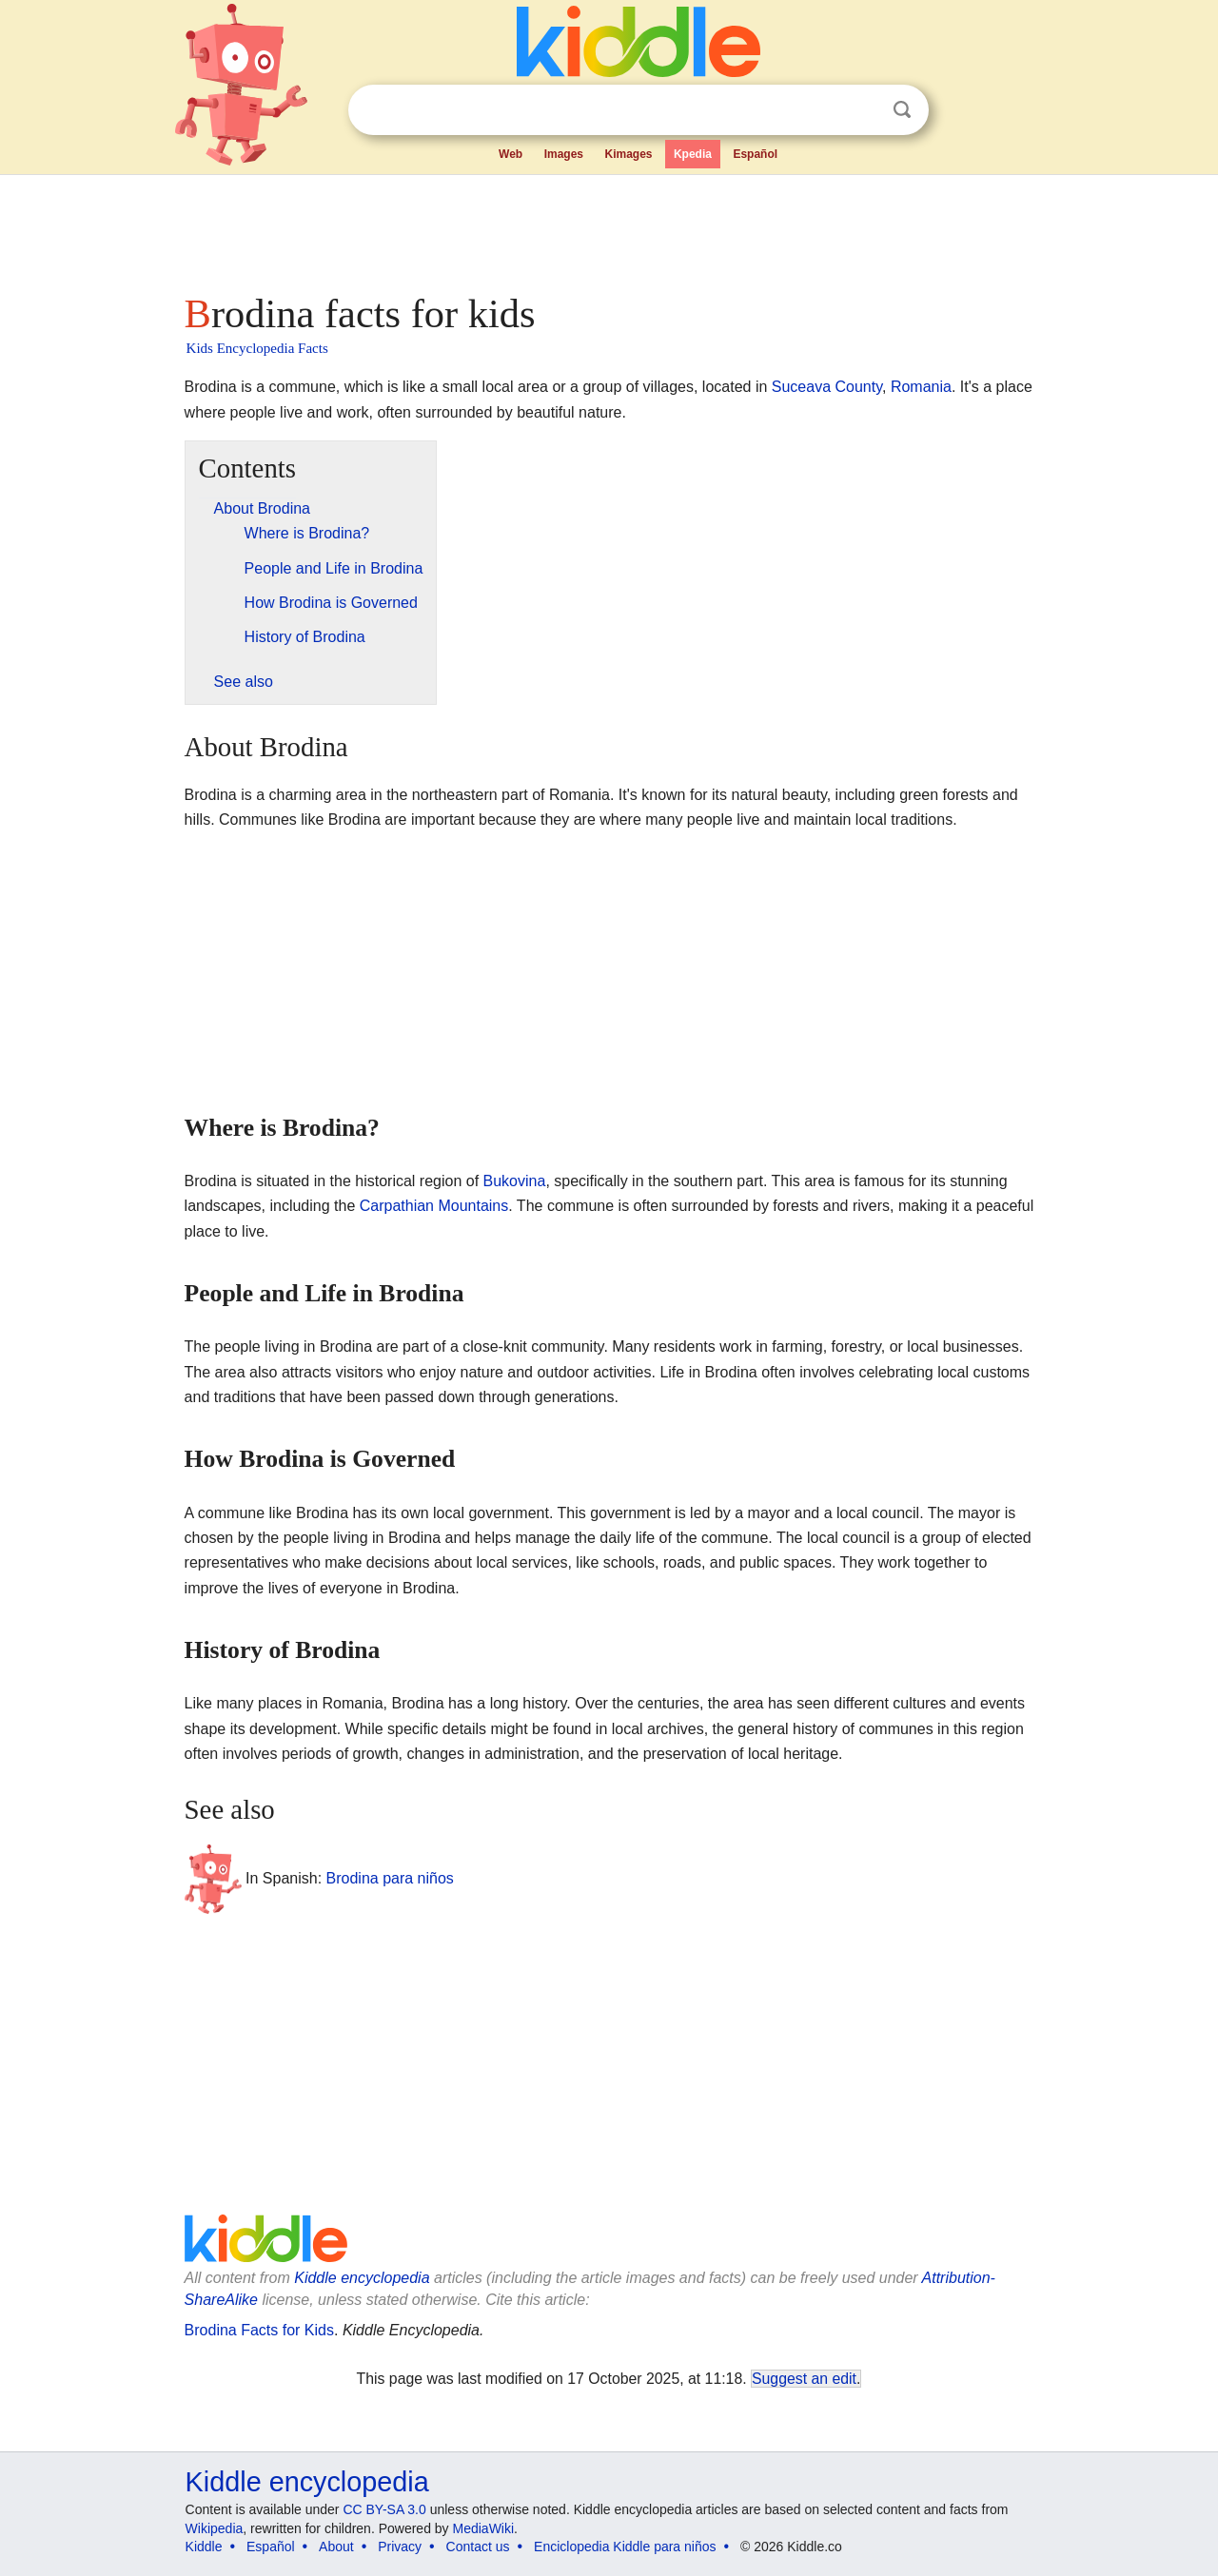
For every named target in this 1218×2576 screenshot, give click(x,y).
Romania (921, 387)
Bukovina (514, 1181)
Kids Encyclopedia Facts (257, 348)
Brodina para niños (390, 1878)
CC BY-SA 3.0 (384, 2509)
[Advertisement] (608, 228)
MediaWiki (484, 2528)
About (336, 2546)
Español (755, 154)
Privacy (400, 2546)
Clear (863, 110)
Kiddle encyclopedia (361, 2278)
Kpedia (693, 154)
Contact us (478, 2546)
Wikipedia (215, 2528)
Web (510, 154)
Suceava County (827, 387)
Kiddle (204, 2546)
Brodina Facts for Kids (259, 2330)
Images (563, 154)
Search (902, 109)
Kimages (628, 154)
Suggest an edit (804, 2379)
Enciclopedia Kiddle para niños (625, 2546)
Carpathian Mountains (434, 1206)
